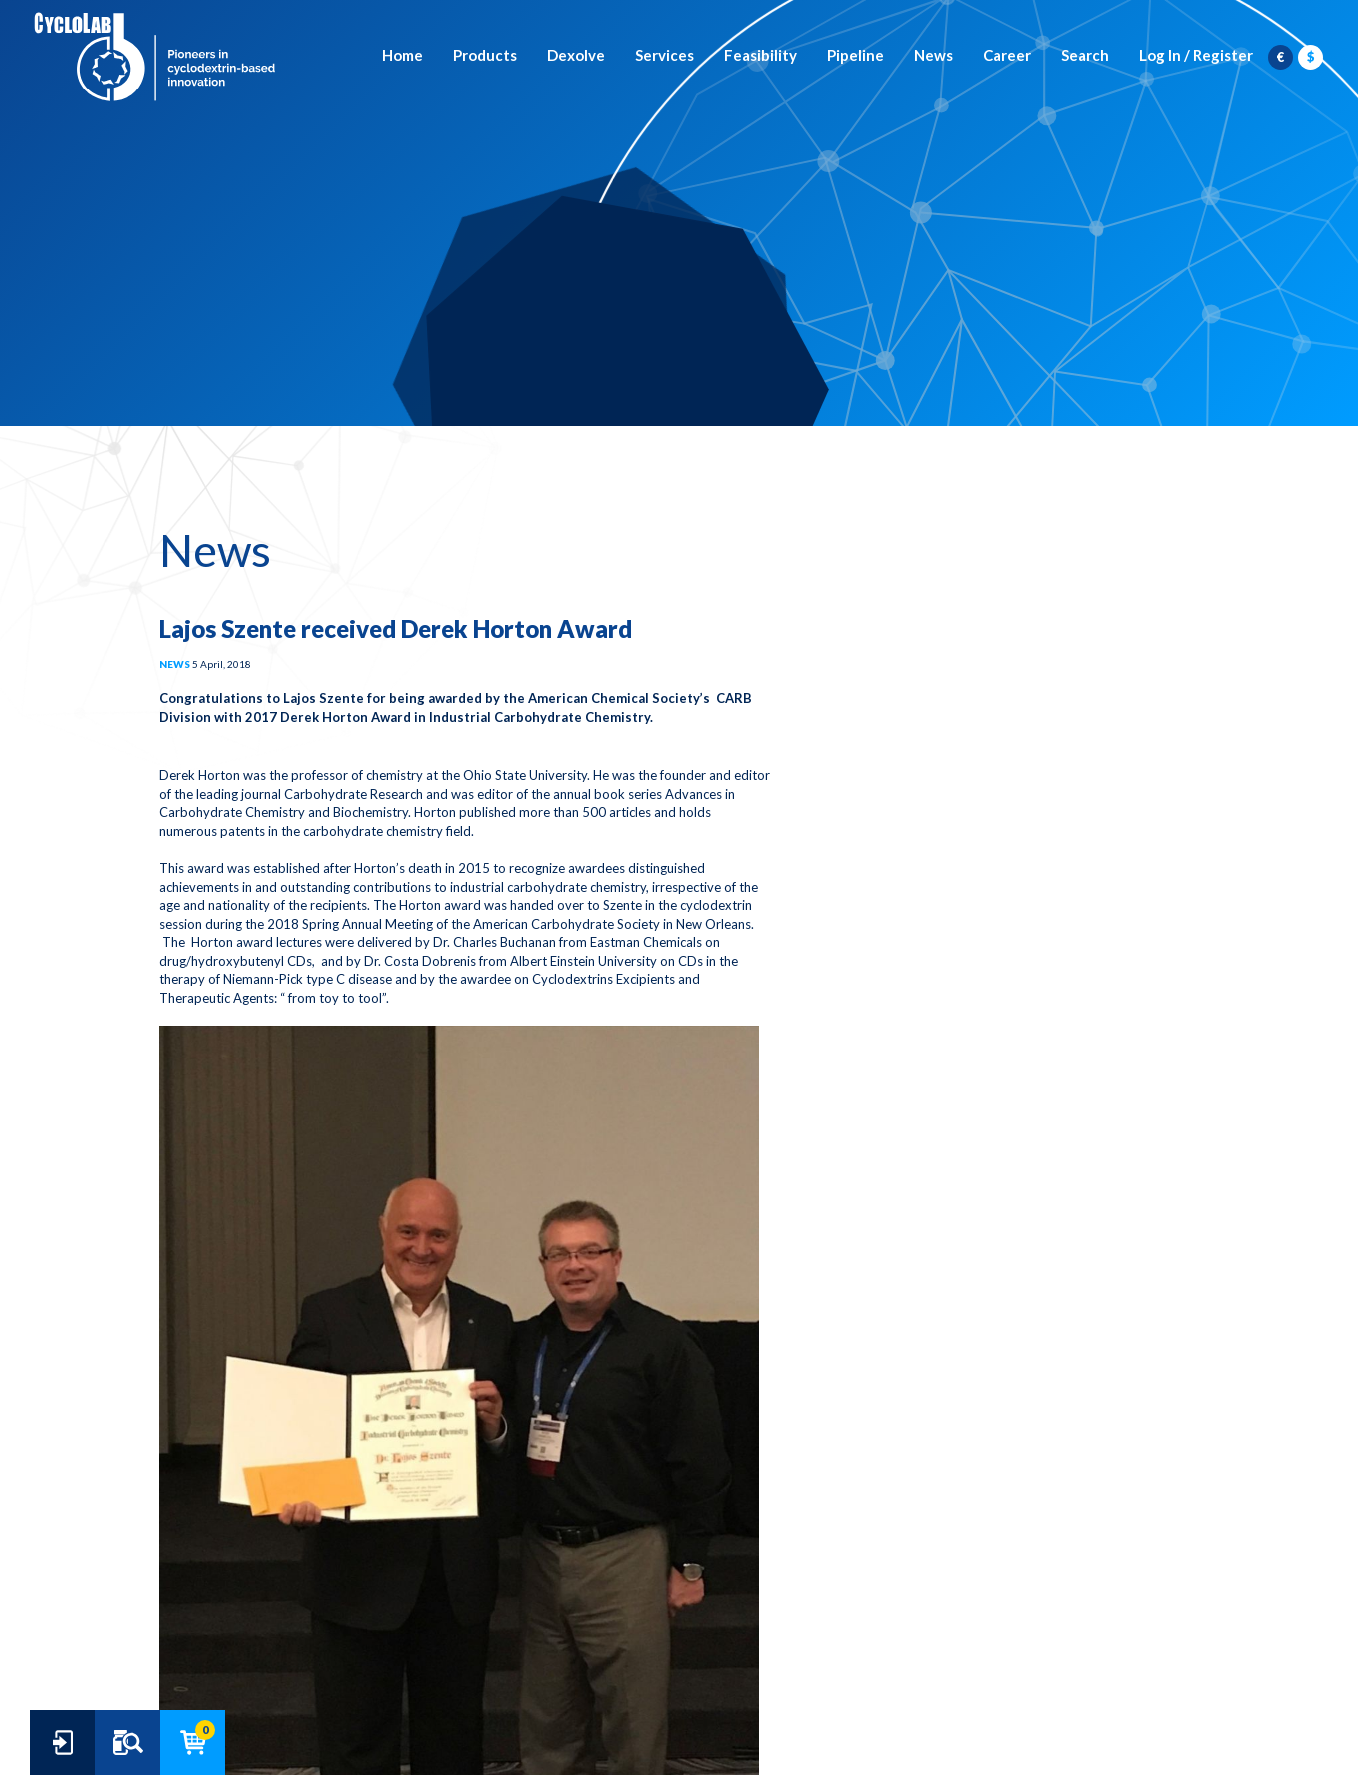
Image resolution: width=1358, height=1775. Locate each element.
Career (1007, 55)
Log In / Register (1196, 55)
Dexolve (576, 55)
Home (402, 55)
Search (1085, 55)
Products (485, 55)
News (933, 55)
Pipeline (855, 55)
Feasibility (760, 55)
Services (664, 55)
